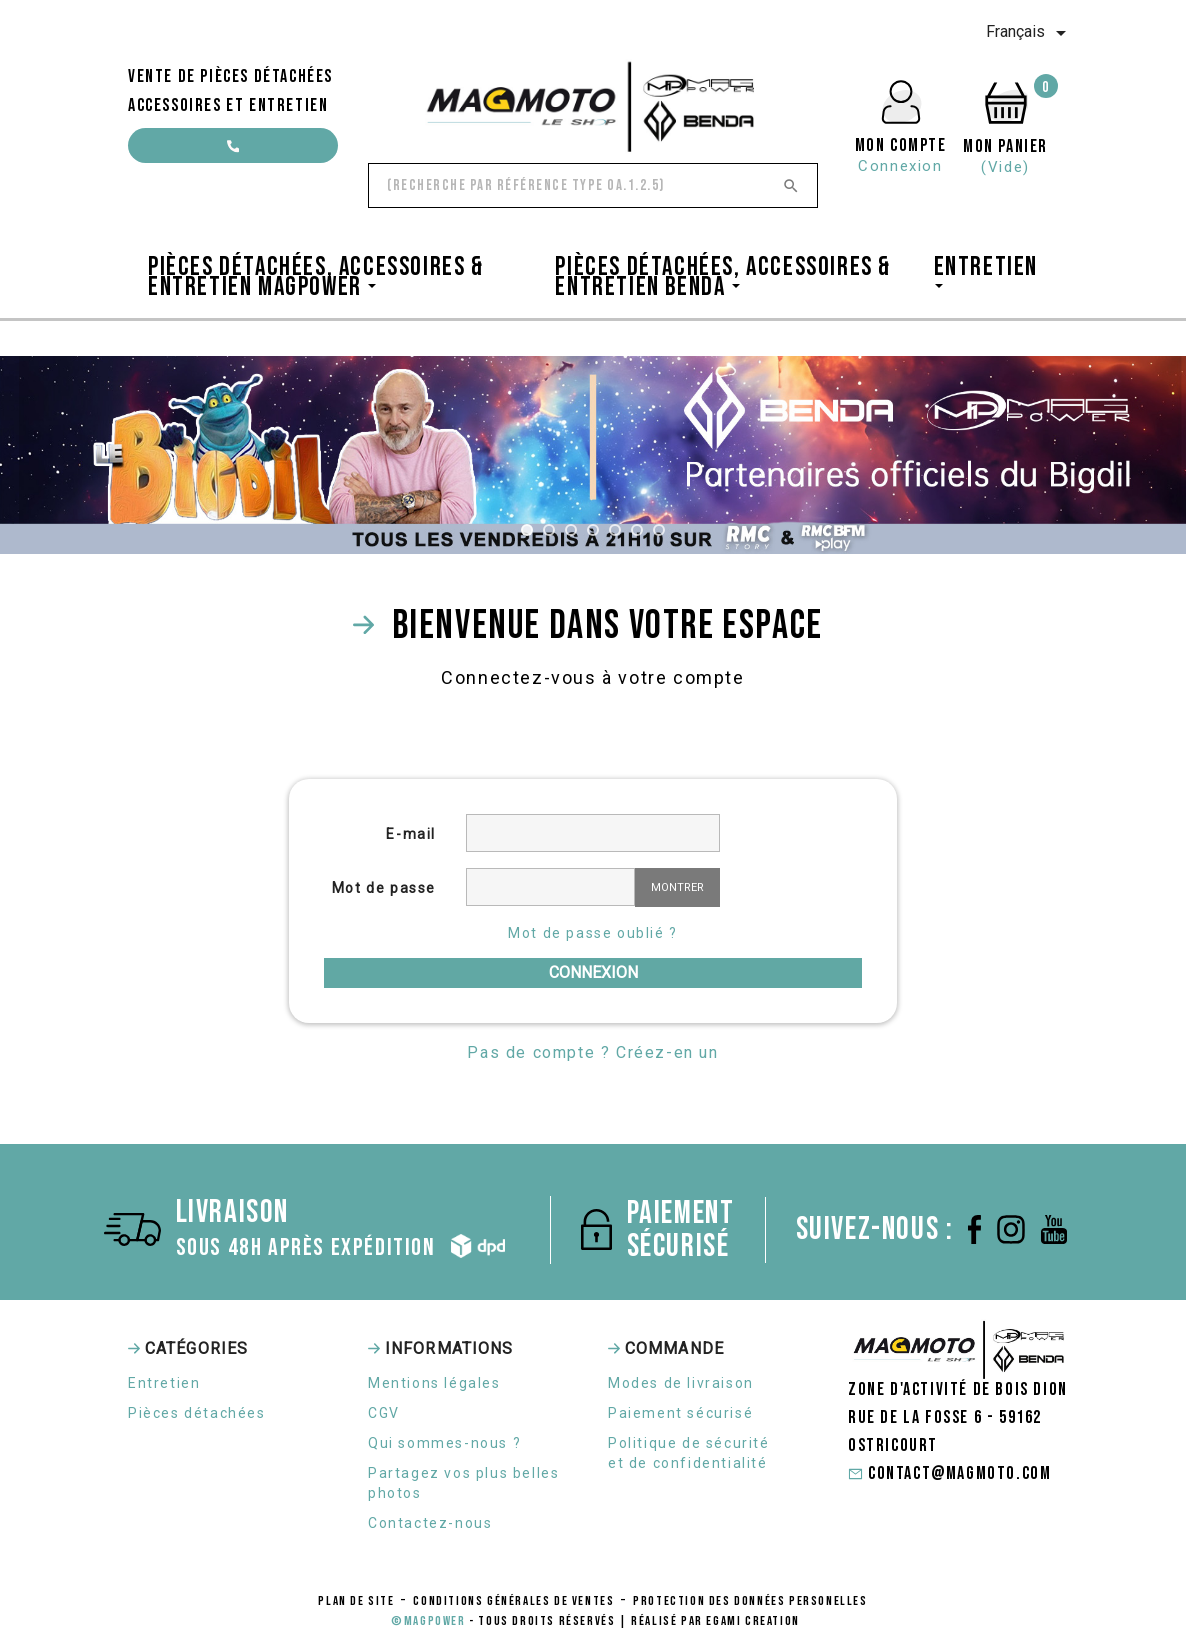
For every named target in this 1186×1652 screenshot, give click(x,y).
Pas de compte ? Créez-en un (592, 1052)
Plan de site (356, 1601)
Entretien (164, 1383)
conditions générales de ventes (513, 1601)
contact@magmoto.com (233, 151)
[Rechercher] (593, 185)
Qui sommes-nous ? (444, 1443)
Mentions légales (434, 1383)
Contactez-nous (430, 1523)
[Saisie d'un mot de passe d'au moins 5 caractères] (550, 887)
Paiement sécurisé (680, 1413)
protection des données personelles (750, 1601)
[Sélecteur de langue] (1029, 33)
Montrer (677, 887)
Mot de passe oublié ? (593, 933)
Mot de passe (384, 888)
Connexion (593, 972)
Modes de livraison (681, 1383)
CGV (384, 1413)
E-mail (411, 834)
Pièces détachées (197, 1413)
